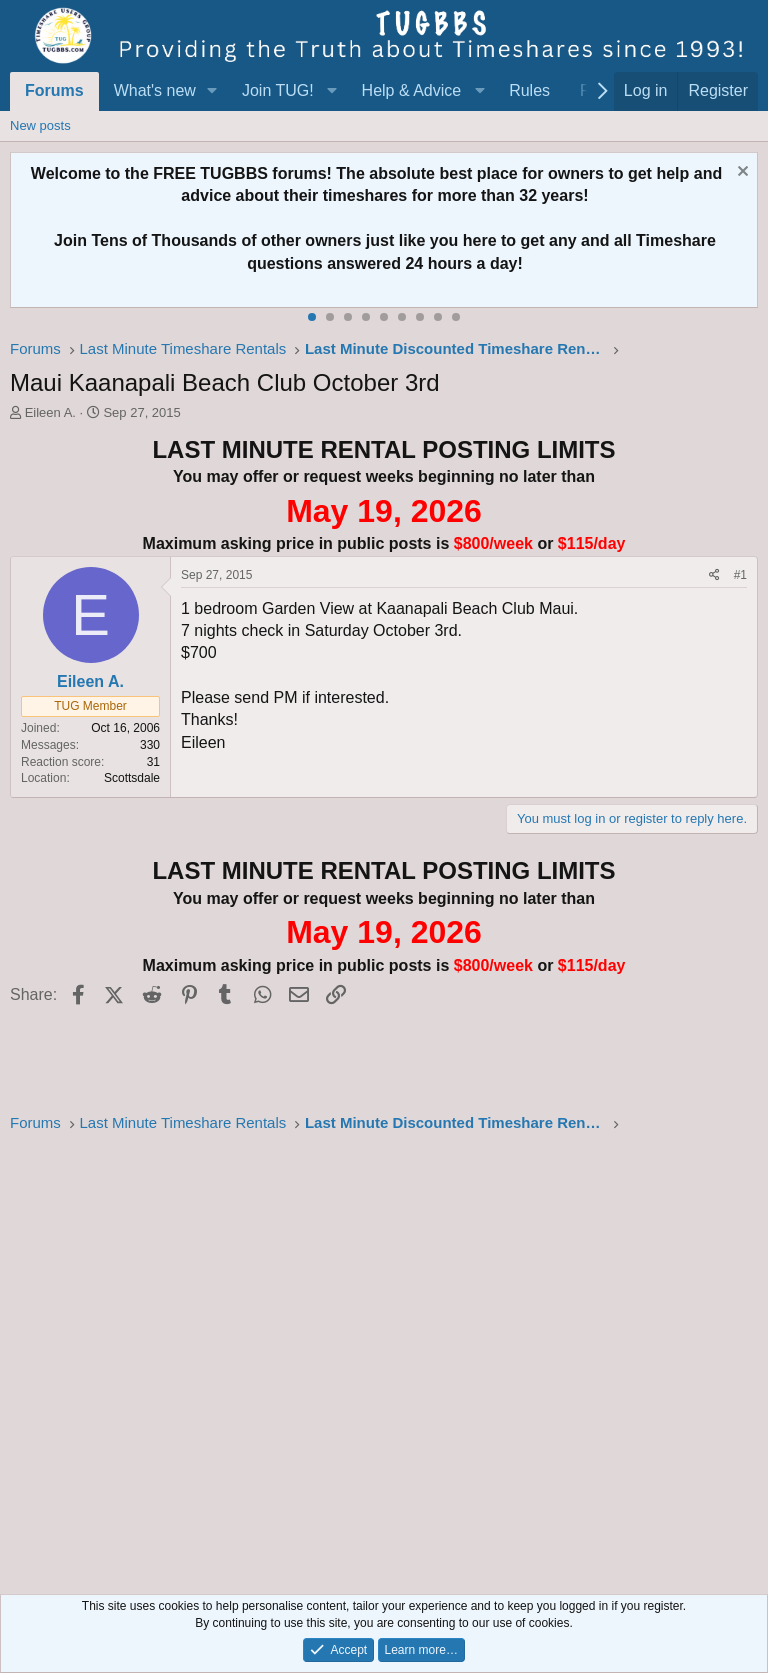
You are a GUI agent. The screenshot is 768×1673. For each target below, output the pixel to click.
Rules (529, 90)
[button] (212, 91)
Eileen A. (50, 412)
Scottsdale (132, 778)
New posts (40, 125)
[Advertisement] (384, 1358)
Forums (54, 90)
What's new (155, 90)
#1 (740, 575)
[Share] (714, 575)
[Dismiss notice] (740, 173)
